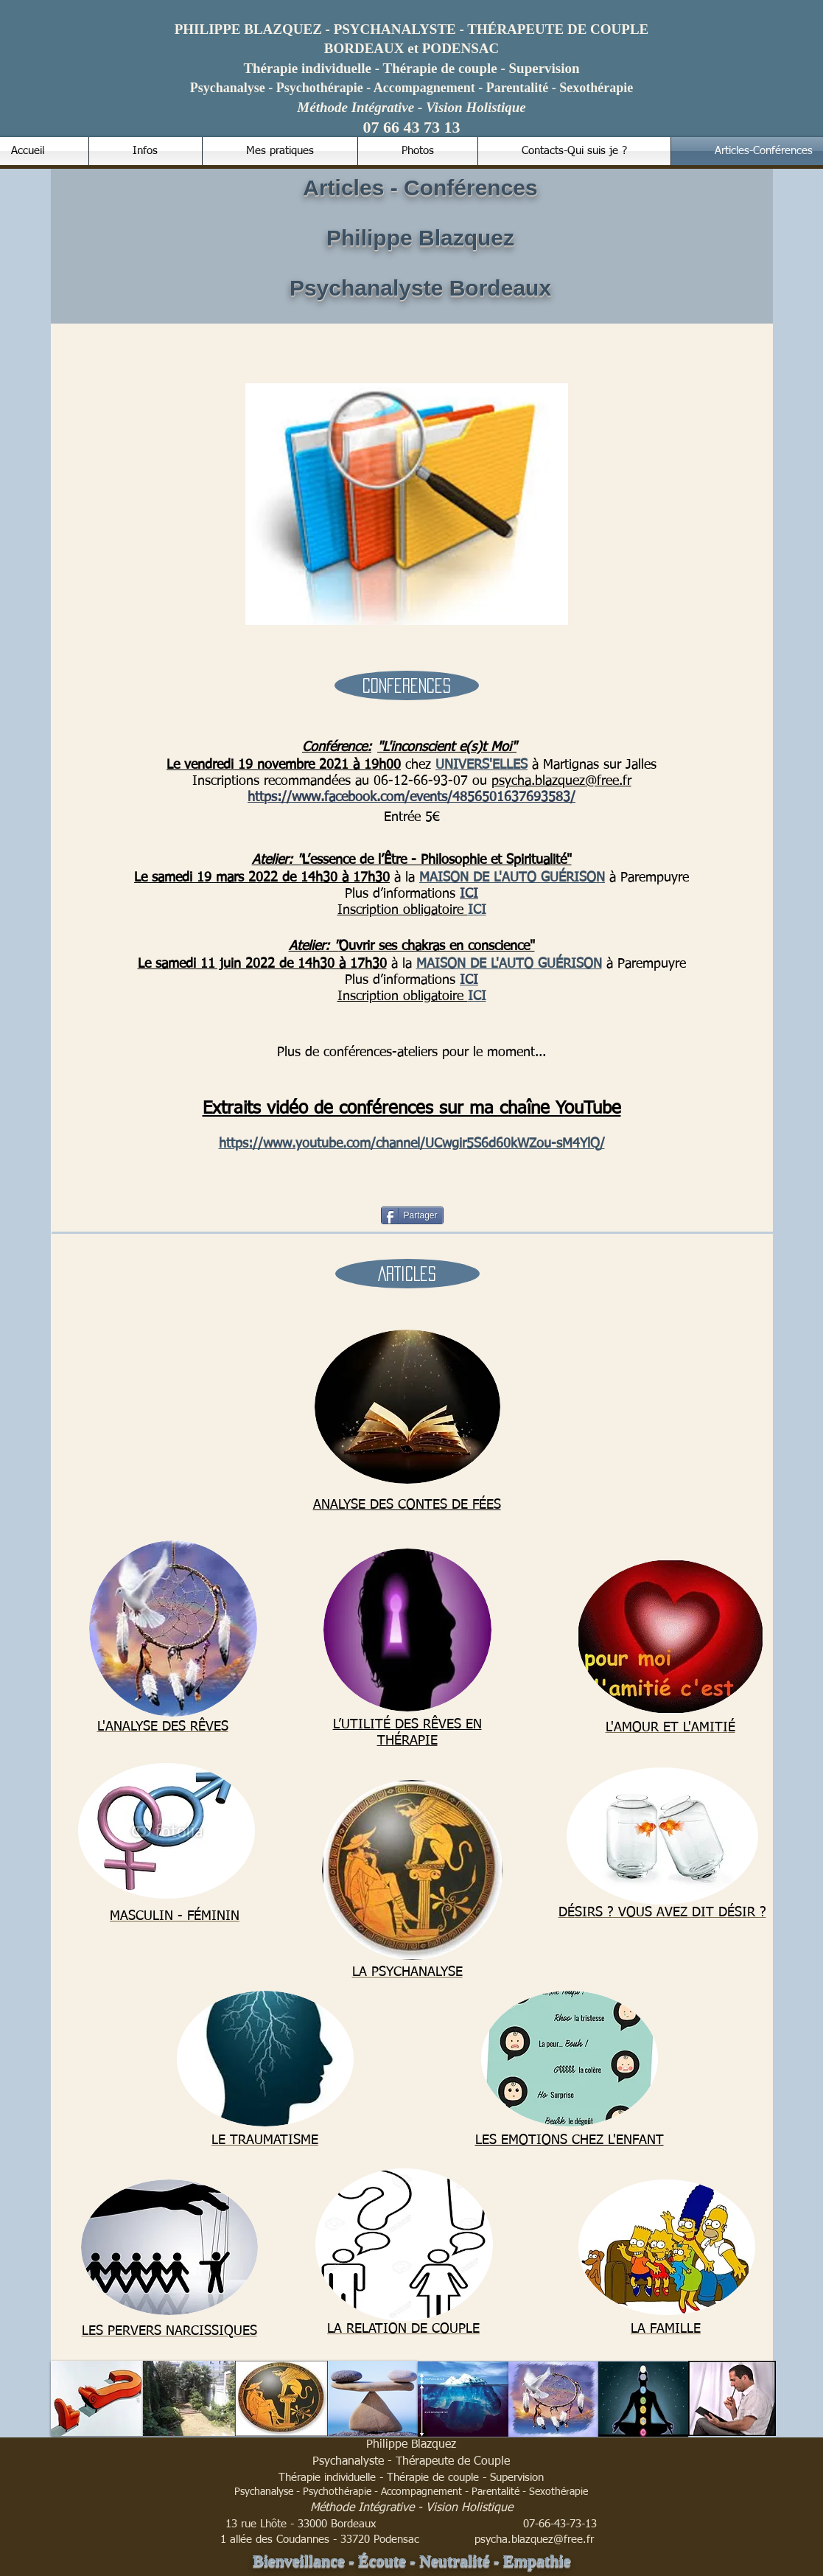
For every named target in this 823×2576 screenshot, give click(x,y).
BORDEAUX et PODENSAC (412, 48)
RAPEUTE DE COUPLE (572, 29)
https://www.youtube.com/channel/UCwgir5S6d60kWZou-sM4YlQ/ (412, 1144)
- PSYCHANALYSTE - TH (331, 29)
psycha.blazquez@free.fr (561, 781)
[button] (407, 685)
